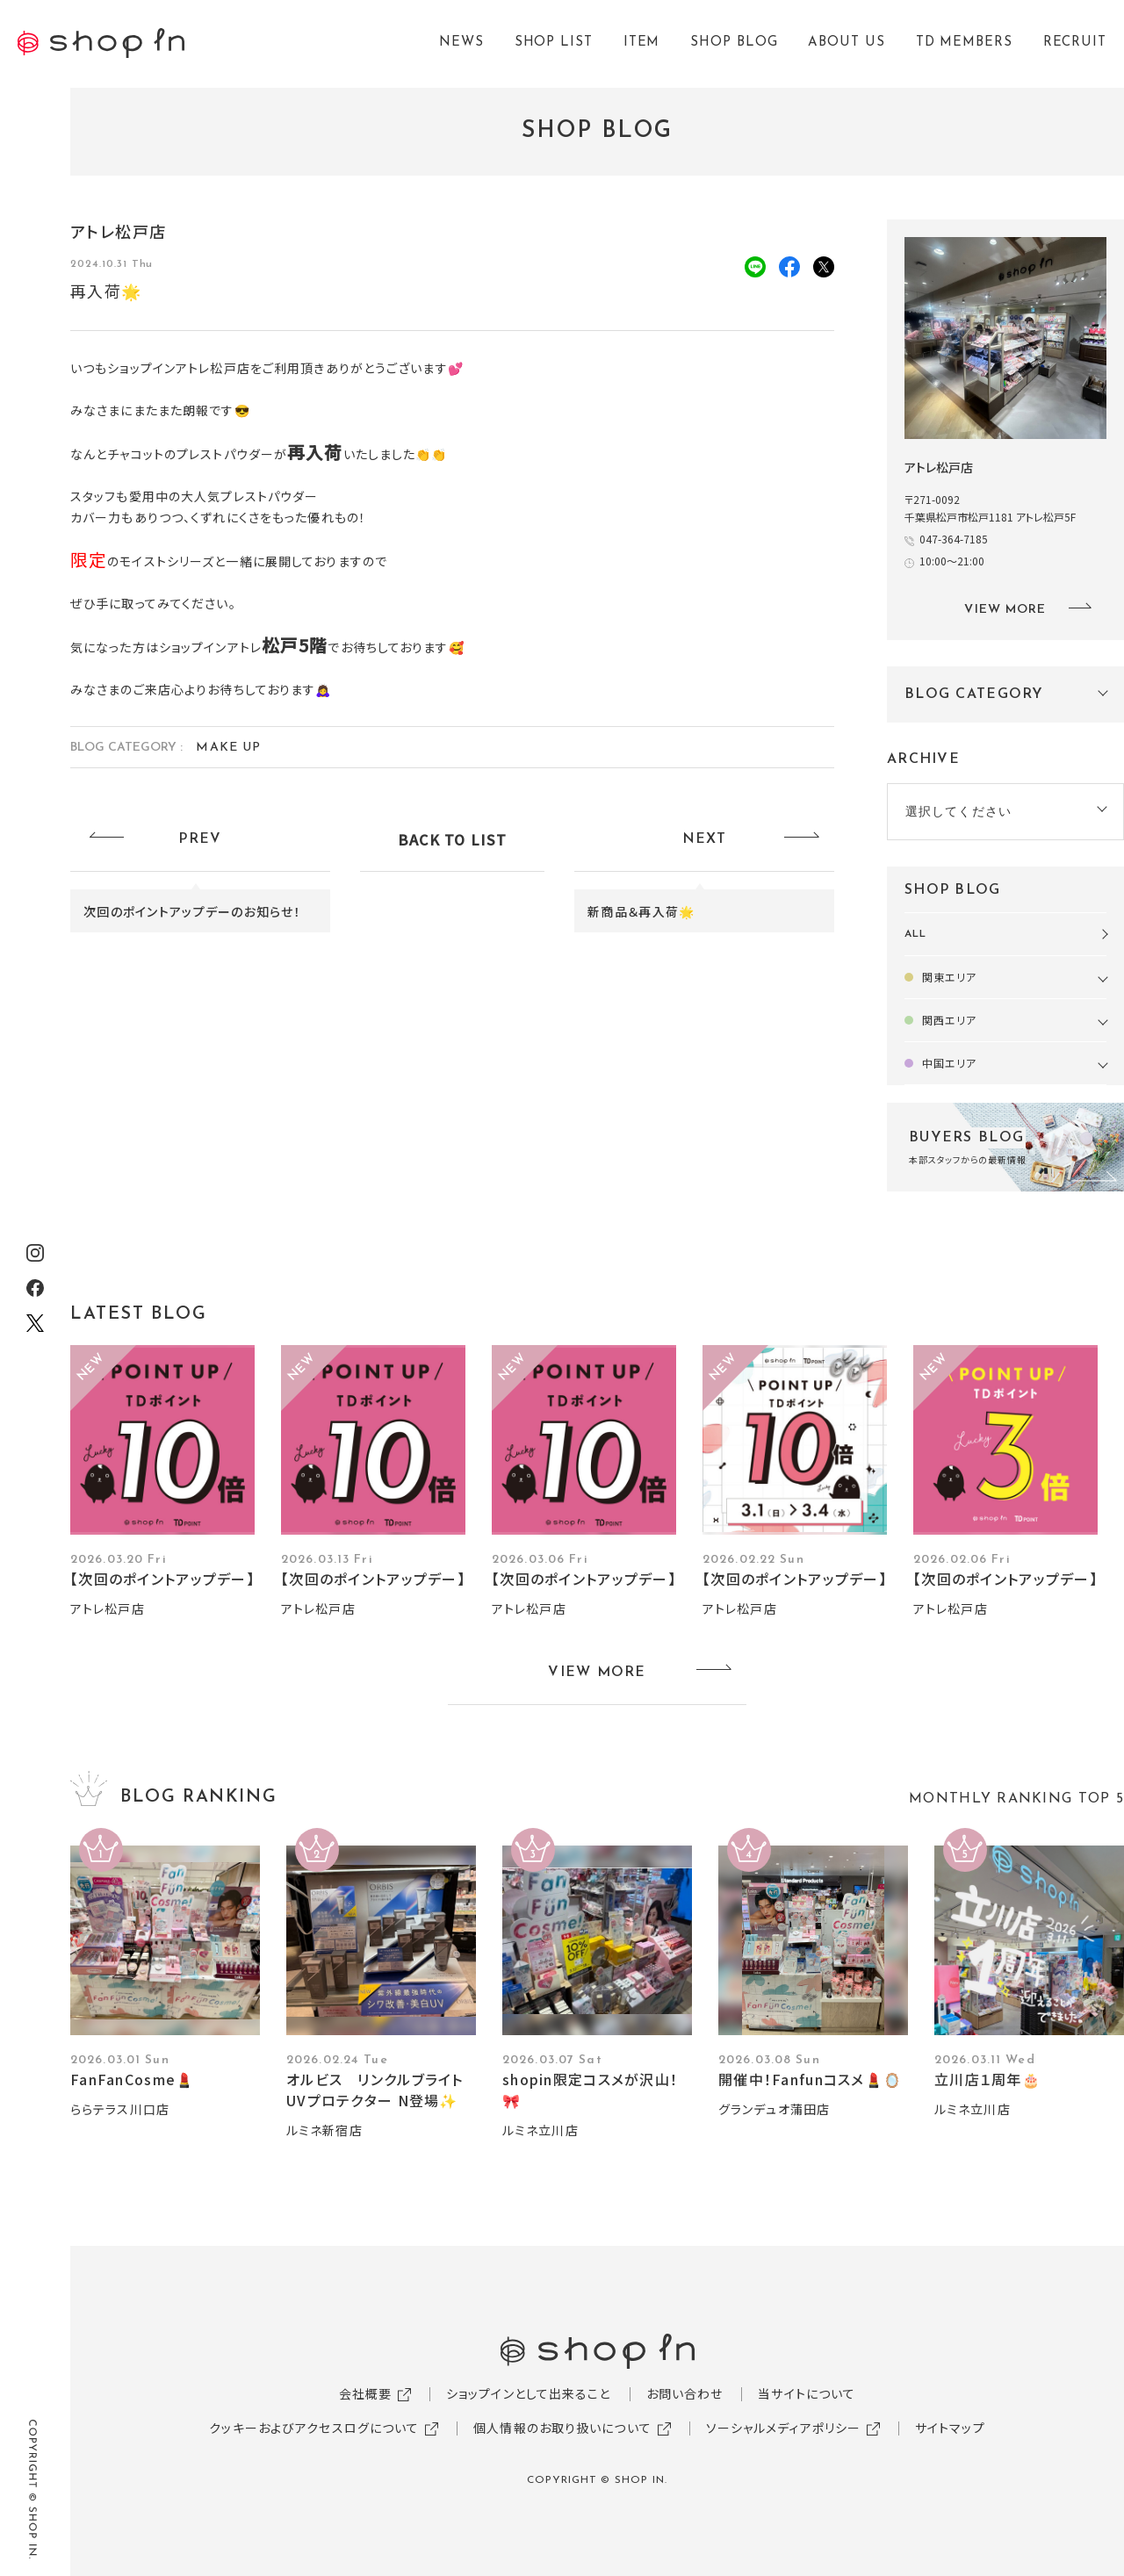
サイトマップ (950, 2427)
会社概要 (365, 2393)
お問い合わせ (685, 2393)
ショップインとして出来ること (528, 2393)
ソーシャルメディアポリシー (783, 2427)
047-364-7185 (958, 538)
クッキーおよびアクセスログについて (314, 2427)
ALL (915, 934)
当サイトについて (806, 2393)
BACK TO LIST (452, 839)
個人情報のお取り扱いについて (562, 2427)
